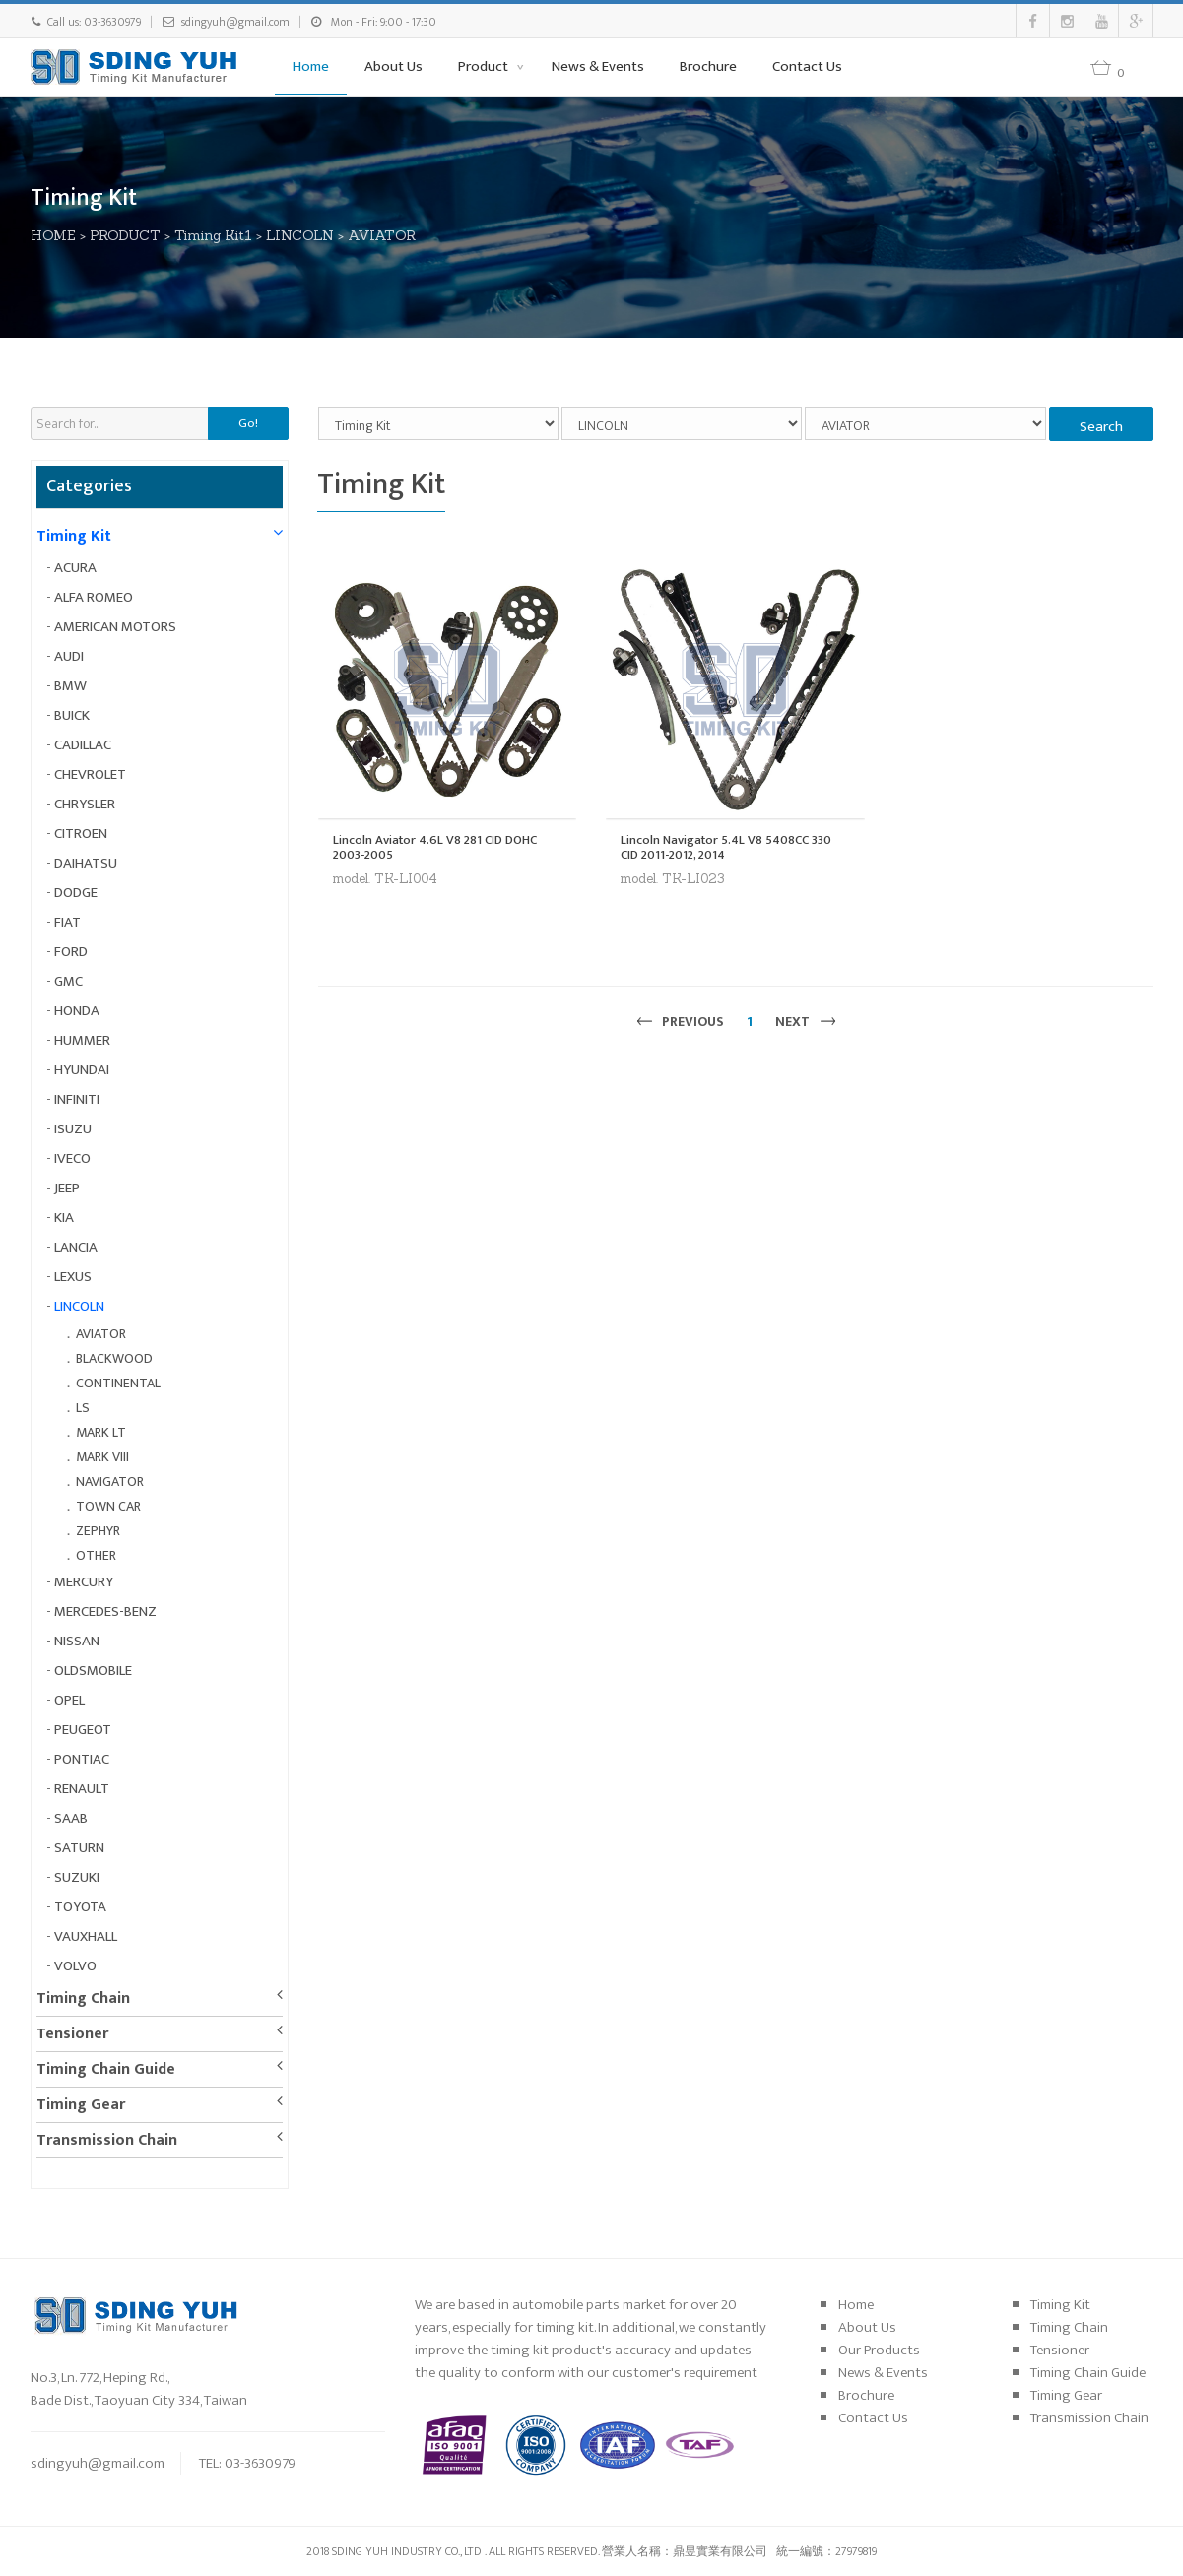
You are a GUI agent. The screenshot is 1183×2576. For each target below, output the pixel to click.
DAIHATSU (85, 863)
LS (83, 1407)
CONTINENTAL (118, 1383)
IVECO (72, 1158)
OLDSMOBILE (93, 1670)
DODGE (76, 892)
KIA (64, 1217)
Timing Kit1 (213, 235)
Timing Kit (73, 536)
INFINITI (76, 1099)
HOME (53, 235)
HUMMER (82, 1040)
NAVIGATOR (110, 1481)
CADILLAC (82, 745)
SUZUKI (76, 1877)
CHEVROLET (90, 774)
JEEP (67, 1188)
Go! (248, 423)
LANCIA (76, 1247)
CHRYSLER (84, 804)
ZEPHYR (98, 1530)
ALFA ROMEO (93, 597)
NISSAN (76, 1641)
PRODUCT (125, 235)
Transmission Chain (106, 2140)
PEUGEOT (82, 1729)
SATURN (79, 1847)
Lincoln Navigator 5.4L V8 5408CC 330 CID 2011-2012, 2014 (726, 847)
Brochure (708, 66)
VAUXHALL (85, 1936)
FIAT (67, 922)
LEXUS (73, 1276)
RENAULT (81, 1788)
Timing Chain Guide (105, 2069)
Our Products (879, 2350)
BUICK (72, 715)
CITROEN (80, 833)
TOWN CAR (108, 1506)
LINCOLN (300, 235)
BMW (70, 686)
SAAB (71, 1818)
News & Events (598, 66)
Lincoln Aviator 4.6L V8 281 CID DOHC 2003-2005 (435, 847)
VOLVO (75, 1966)
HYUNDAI (81, 1070)
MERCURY (83, 1582)
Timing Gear (80, 2105)
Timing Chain (83, 1998)
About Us (393, 66)
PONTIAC (81, 1759)
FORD (71, 951)
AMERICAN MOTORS (115, 626)
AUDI (69, 656)
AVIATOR (382, 235)
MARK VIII (102, 1457)
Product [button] (484, 66)
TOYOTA (80, 1907)
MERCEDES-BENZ (105, 1611)
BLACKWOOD (114, 1358)
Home (311, 66)
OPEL (69, 1700)
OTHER (96, 1555)
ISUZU (73, 1129)
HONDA (76, 1010)
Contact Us (807, 66)
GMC (68, 981)
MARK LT (101, 1432)
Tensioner (72, 2034)
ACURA (75, 567)
